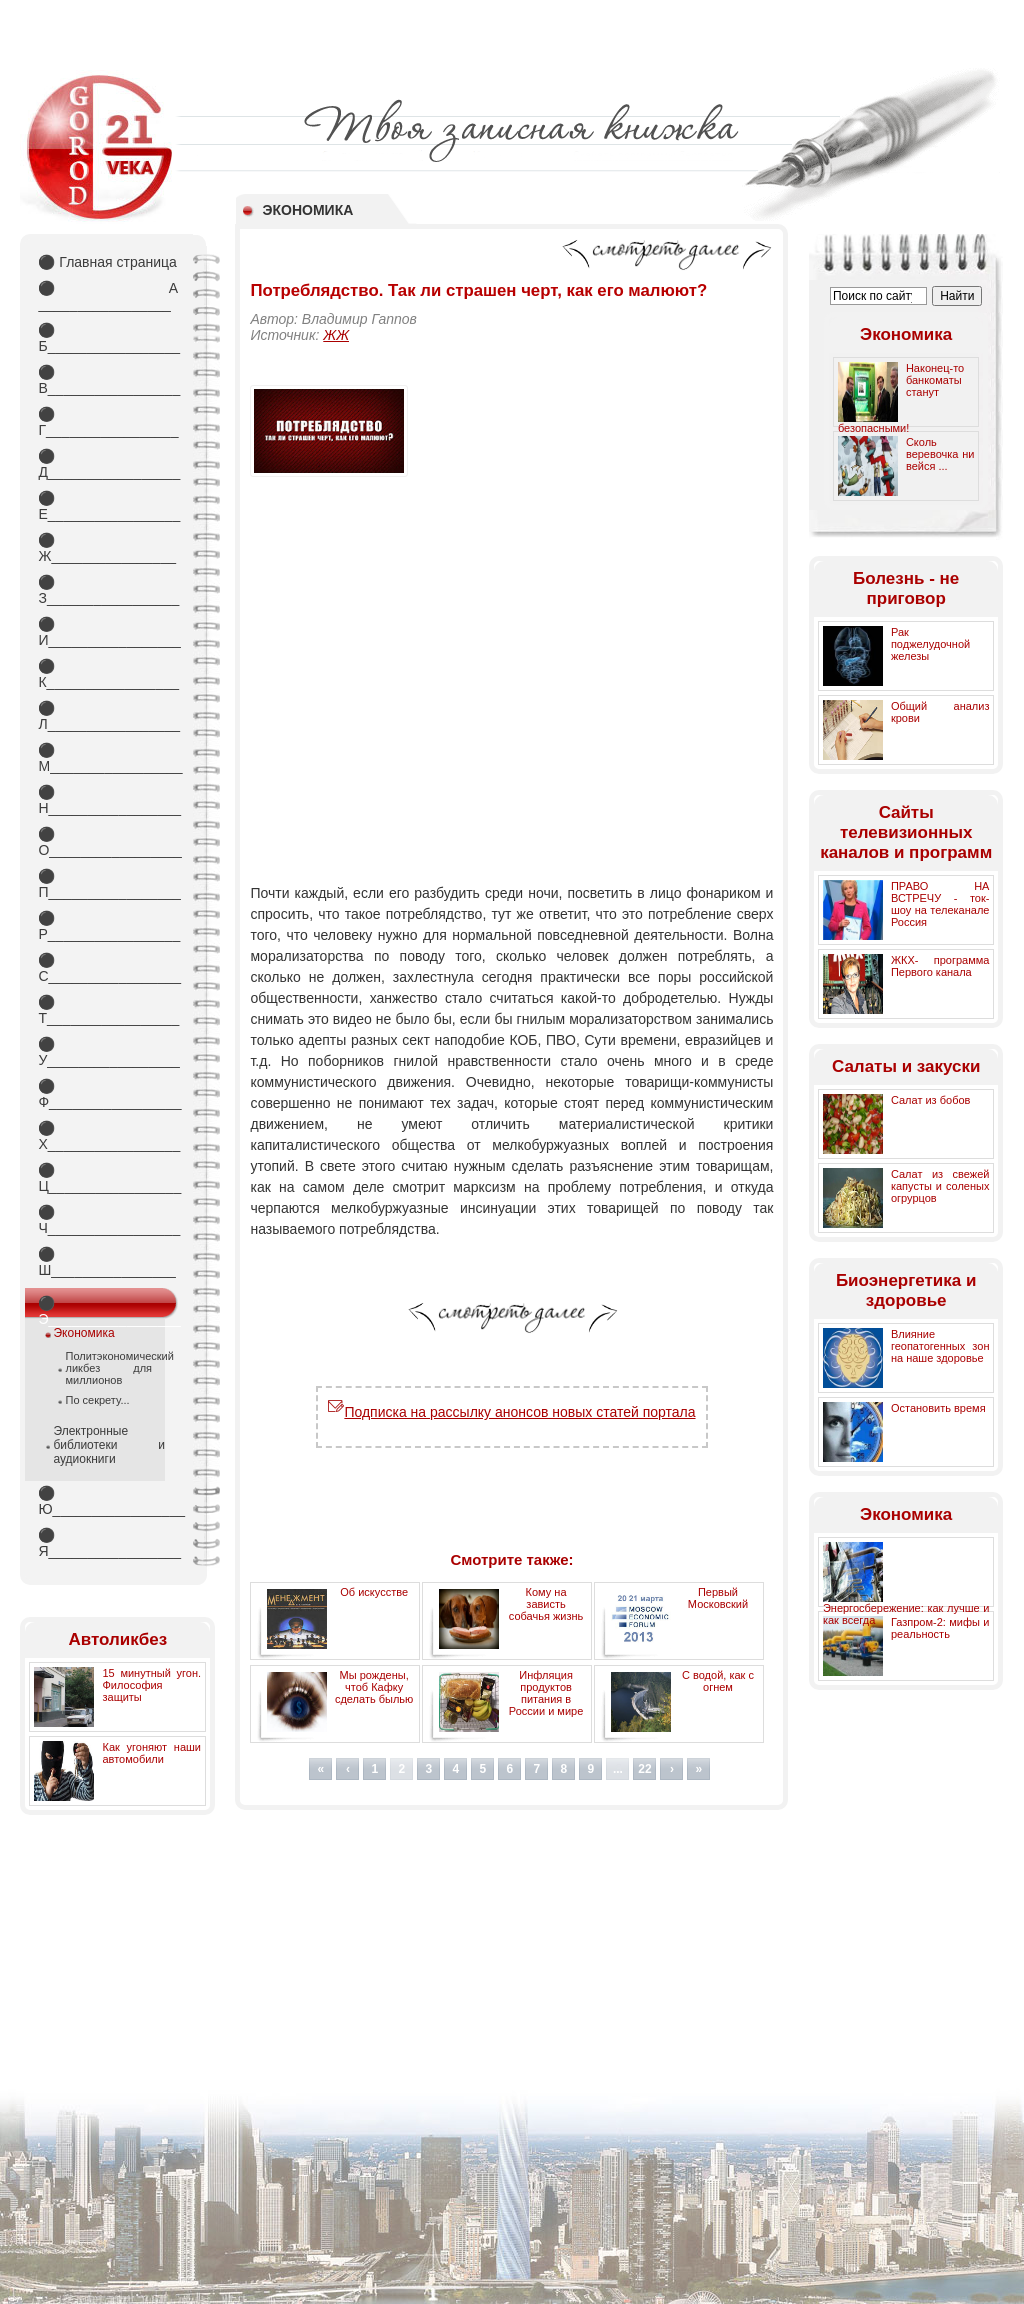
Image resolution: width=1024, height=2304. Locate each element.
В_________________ (108, 380)
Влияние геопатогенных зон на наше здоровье (940, 1346)
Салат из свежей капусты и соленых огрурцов (940, 1186)
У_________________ (108, 1052)
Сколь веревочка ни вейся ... (940, 454)
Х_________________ (108, 1136)
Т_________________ (108, 1010)
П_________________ (108, 884)
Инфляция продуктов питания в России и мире (546, 1693)
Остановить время (938, 1408)
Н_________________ (108, 800)
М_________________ (108, 758)
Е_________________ (108, 506)
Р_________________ (108, 926)
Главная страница (107, 262)
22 (644, 1769)
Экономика (83, 1333)
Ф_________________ (108, 1094)
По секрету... (97, 1400)
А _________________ (108, 296)
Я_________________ (108, 1543)
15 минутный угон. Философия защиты (151, 1685)
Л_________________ (108, 716)
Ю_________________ (108, 1501)
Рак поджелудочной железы (930, 644)
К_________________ (108, 674)
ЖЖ (336, 335)
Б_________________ (108, 338)
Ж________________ (107, 548)
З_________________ (108, 590)
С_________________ (108, 968)
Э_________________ (108, 1307)
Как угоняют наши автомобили (151, 1753)
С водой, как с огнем (718, 1681)
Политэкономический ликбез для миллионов (108, 1368)
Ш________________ (106, 1262)
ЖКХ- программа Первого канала (940, 966)
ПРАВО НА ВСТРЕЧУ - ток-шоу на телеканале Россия (940, 904)
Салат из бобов (931, 1100)
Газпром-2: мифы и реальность (940, 1628)
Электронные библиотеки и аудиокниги (109, 1445)
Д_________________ (108, 464)
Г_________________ (108, 422)
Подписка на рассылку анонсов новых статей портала (511, 1412)
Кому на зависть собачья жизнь (546, 1604)
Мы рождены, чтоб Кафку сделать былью (374, 1687)
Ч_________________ (108, 1220)
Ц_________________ (108, 1178)
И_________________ (108, 632)
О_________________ (108, 842)
